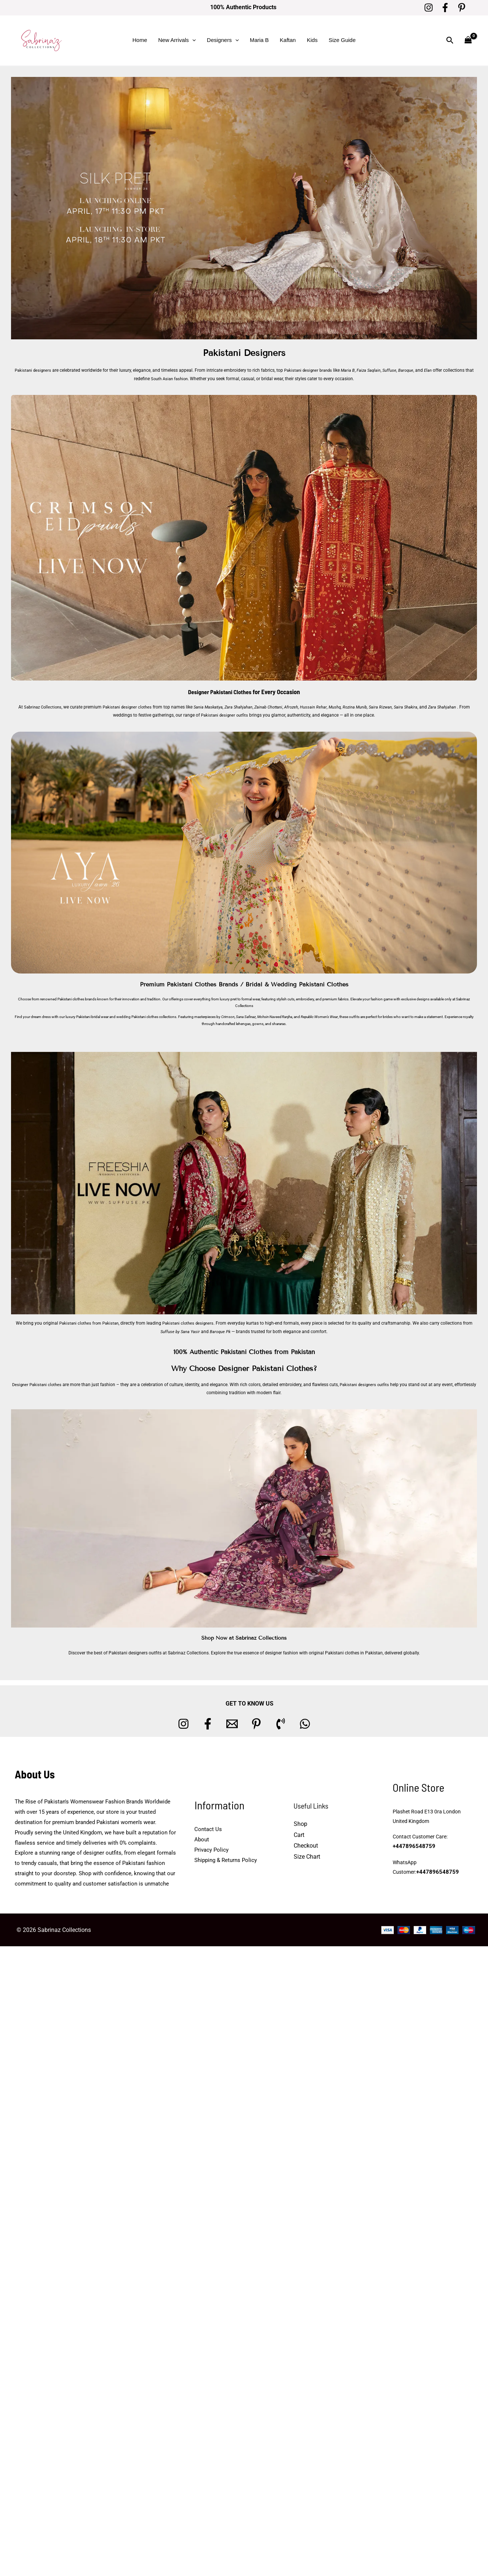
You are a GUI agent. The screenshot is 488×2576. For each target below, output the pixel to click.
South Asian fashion (174, 378)
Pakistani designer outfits (230, 715)
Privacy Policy (211, 1849)
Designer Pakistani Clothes (220, 691)
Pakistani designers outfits (377, 1384)
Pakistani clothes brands (76, 999)
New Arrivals (177, 40)
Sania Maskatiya (212, 707)
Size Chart (307, 1856)
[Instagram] (428, 7)
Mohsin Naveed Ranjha (274, 1017)
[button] (192, 40)
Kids (312, 40)
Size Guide (342, 40)
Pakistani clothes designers (190, 1323)
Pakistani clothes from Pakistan (87, 1323)
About (201, 1839)
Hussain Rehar (323, 707)
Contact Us (208, 1829)
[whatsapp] (305, 1723)
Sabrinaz (463, 999)
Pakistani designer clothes (129, 707)
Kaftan (288, 40)
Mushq (344, 707)
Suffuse (397, 370)
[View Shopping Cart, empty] (468, 40)
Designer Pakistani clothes (46, 1384)
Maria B (259, 40)
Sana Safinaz (246, 1017)
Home (139, 40)
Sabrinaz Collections (41, 707)
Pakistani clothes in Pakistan (354, 1652)
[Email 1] (232, 1723)
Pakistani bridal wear (92, 1017)
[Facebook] (445, 7)
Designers (223, 40)
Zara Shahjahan (244, 707)
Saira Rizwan (392, 707)
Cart (299, 1834)
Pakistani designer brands (312, 370)
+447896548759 (412, 1846)
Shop (300, 1823)
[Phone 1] (280, 1723)
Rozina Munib (365, 707)
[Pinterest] (461, 7)
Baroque (414, 370)
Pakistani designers (33, 370)
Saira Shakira (418, 707)
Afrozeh (300, 707)
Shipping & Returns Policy (225, 1859)
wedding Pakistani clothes (137, 1017)
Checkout (306, 1845)
